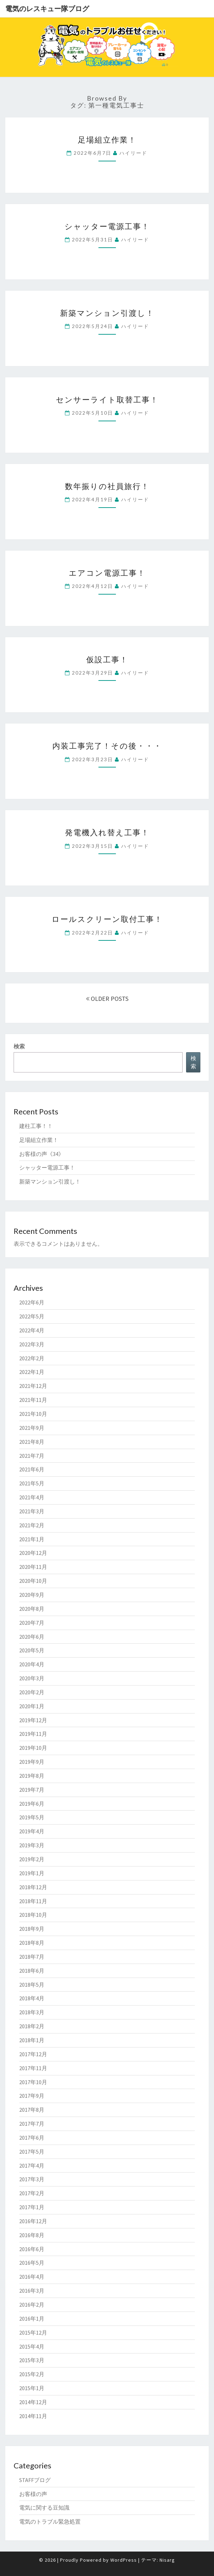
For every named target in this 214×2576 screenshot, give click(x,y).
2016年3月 (31, 2290)
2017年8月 (31, 2109)
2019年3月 (31, 1845)
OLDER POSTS (107, 999)
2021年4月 (31, 1497)
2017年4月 (31, 2165)
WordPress (123, 2560)
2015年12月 (33, 2332)
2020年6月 (31, 1636)
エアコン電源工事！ (107, 572)
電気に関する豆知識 (44, 2507)
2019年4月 (31, 1831)
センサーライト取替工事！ (107, 399)
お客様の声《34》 (41, 1153)
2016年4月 (31, 2276)
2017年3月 (31, 2179)
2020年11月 (33, 1566)
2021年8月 (31, 1441)
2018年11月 (33, 1901)
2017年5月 (31, 2151)
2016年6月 (31, 2249)
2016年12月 (33, 2221)
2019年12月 (33, 1720)
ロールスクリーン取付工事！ (107, 919)
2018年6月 (31, 1970)
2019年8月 (31, 1775)
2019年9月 (31, 1761)
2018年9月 (31, 1928)
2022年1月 (31, 1371)
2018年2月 (31, 2026)
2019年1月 (31, 1873)
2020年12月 (33, 1552)
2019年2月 (31, 1859)
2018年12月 (33, 1887)
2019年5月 (31, 1817)
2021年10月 (33, 1413)
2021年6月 (31, 1469)
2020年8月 (31, 1608)
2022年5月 (31, 1316)
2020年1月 (31, 1706)
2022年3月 (31, 1344)
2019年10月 (33, 1747)
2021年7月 (31, 1455)
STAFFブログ (35, 2479)
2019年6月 (31, 1803)
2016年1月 (31, 2318)
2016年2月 (31, 2304)
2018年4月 (31, 1998)
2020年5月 (31, 1650)
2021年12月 (33, 1385)
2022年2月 (31, 1358)
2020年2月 (31, 1692)
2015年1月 (31, 2388)
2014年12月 (33, 2402)
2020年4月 (31, 1664)
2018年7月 (31, 1956)
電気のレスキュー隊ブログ (47, 8)
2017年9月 (31, 2095)
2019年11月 (33, 1733)
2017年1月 (31, 2207)
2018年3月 (31, 2012)
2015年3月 (31, 2360)
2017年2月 (31, 2193)
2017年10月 (33, 2082)
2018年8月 (31, 1942)
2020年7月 (31, 1622)
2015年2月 (31, 2374)
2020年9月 (31, 1594)
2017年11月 (33, 2068)
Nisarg (167, 2560)
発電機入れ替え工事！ (107, 832)
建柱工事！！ (36, 1125)
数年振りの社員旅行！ (107, 486)
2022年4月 (31, 1330)
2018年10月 (33, 1914)
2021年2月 (31, 1525)
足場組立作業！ (107, 139)
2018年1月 (31, 2040)
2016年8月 (31, 2235)
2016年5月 (31, 2262)
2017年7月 (31, 2123)
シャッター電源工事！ (107, 226)
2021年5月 (31, 1483)
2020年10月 (33, 1580)
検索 (19, 1046)
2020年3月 (31, 1678)
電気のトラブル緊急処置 (50, 2521)
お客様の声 (33, 2493)
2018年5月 (31, 1984)
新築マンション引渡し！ (107, 313)
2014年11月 (33, 2416)
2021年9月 (31, 1427)
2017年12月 (33, 2054)
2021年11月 (33, 1399)
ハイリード (133, 153)
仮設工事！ (107, 659)
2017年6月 (31, 2137)
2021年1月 (31, 1539)
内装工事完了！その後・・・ (107, 745)
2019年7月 (31, 1789)
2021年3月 (31, 1511)
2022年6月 (31, 1302)
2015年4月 (31, 2346)
